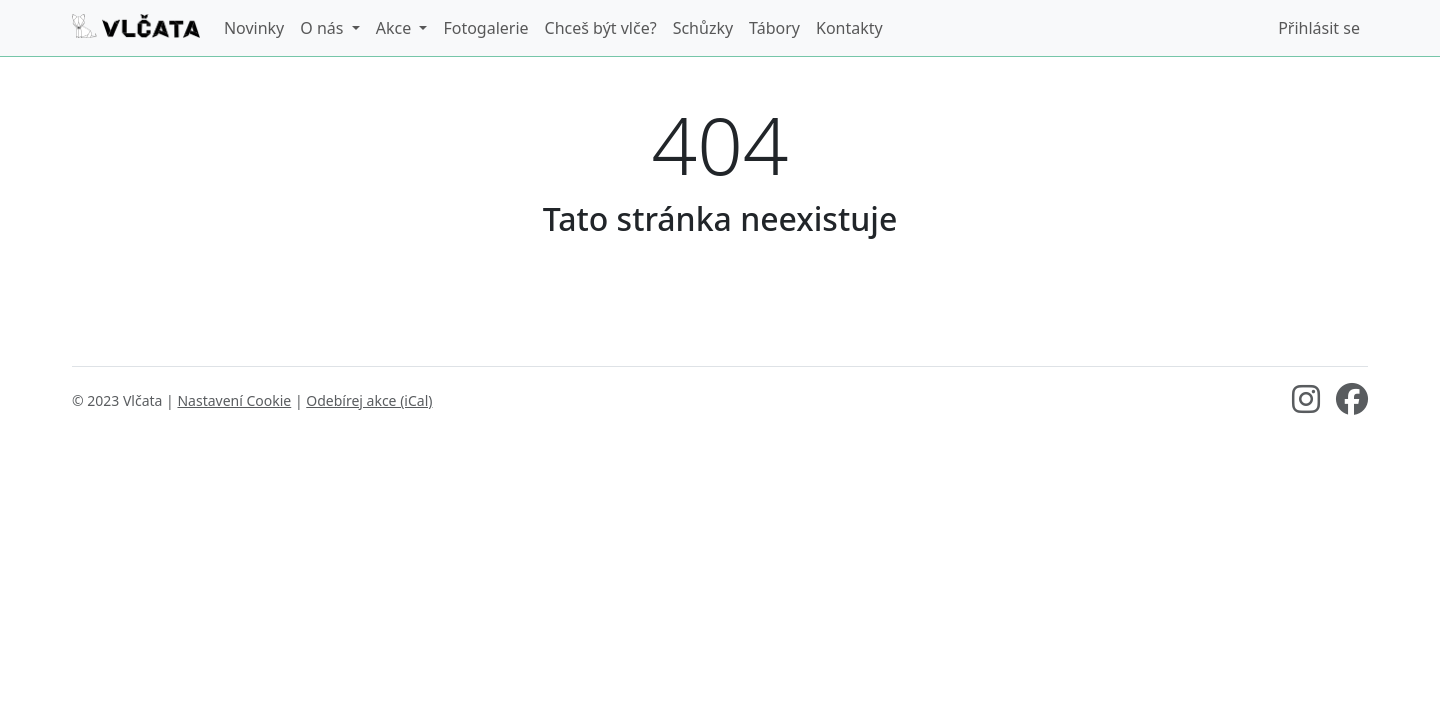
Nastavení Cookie (234, 400)
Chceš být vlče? (601, 28)
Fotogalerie (485, 28)
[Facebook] (1352, 405)
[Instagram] (1306, 405)
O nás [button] (323, 28)
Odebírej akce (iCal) (369, 400)
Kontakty (849, 28)
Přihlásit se (1319, 28)
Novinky (254, 28)
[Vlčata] (136, 28)
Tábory (774, 28)
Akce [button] (396, 28)
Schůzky (703, 28)
